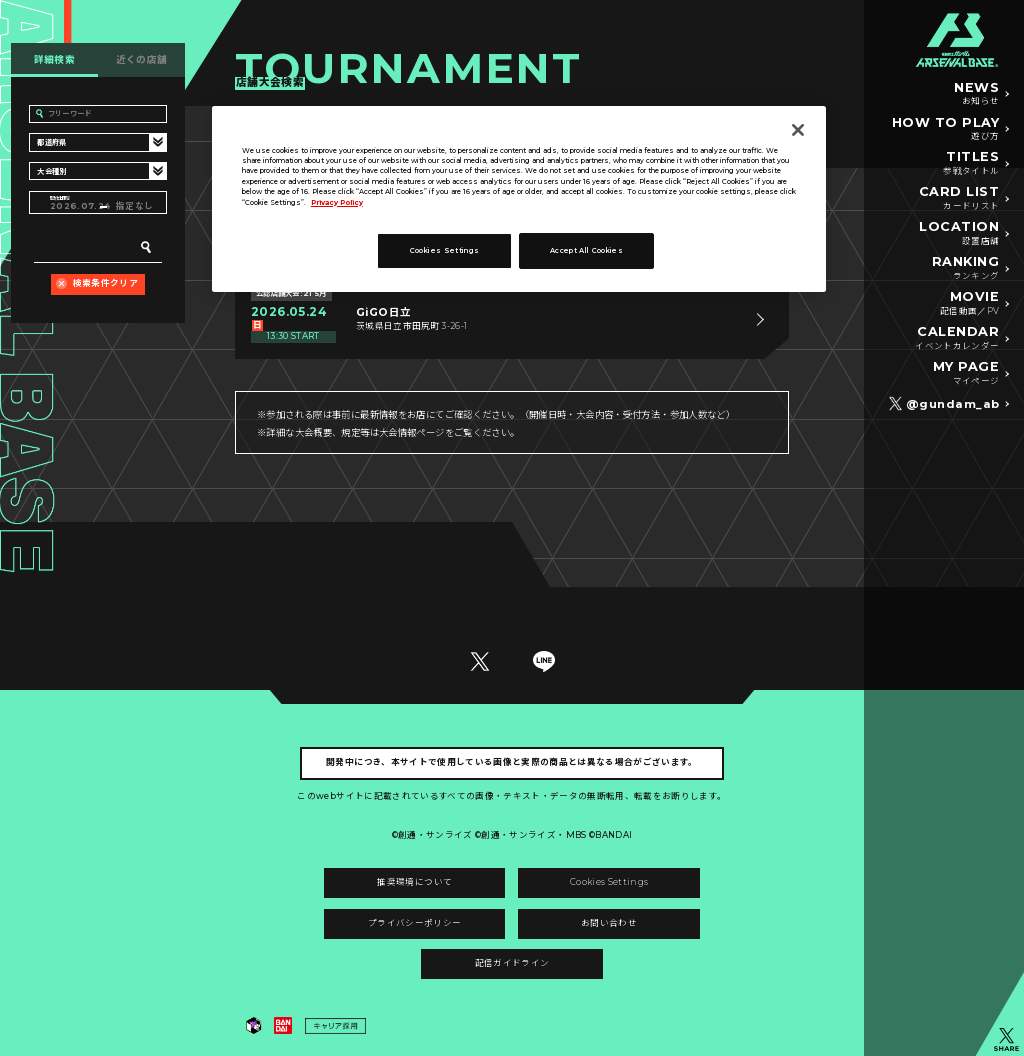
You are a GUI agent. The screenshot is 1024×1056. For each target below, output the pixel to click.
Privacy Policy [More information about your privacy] (337, 202)
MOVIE (969, 304)
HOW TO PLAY (946, 130)
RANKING (966, 269)
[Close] (798, 130)
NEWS (976, 95)
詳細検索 (55, 59)
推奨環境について (414, 882)
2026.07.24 (75, 206)
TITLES (971, 164)
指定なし (134, 206)
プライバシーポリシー (414, 923)
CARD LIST (959, 199)
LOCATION (959, 234)
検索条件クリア (105, 283)
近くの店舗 (142, 59)
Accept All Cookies (586, 250)
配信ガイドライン (512, 963)
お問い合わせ (609, 923)
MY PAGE (966, 374)
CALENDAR (957, 339)
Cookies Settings (609, 882)
